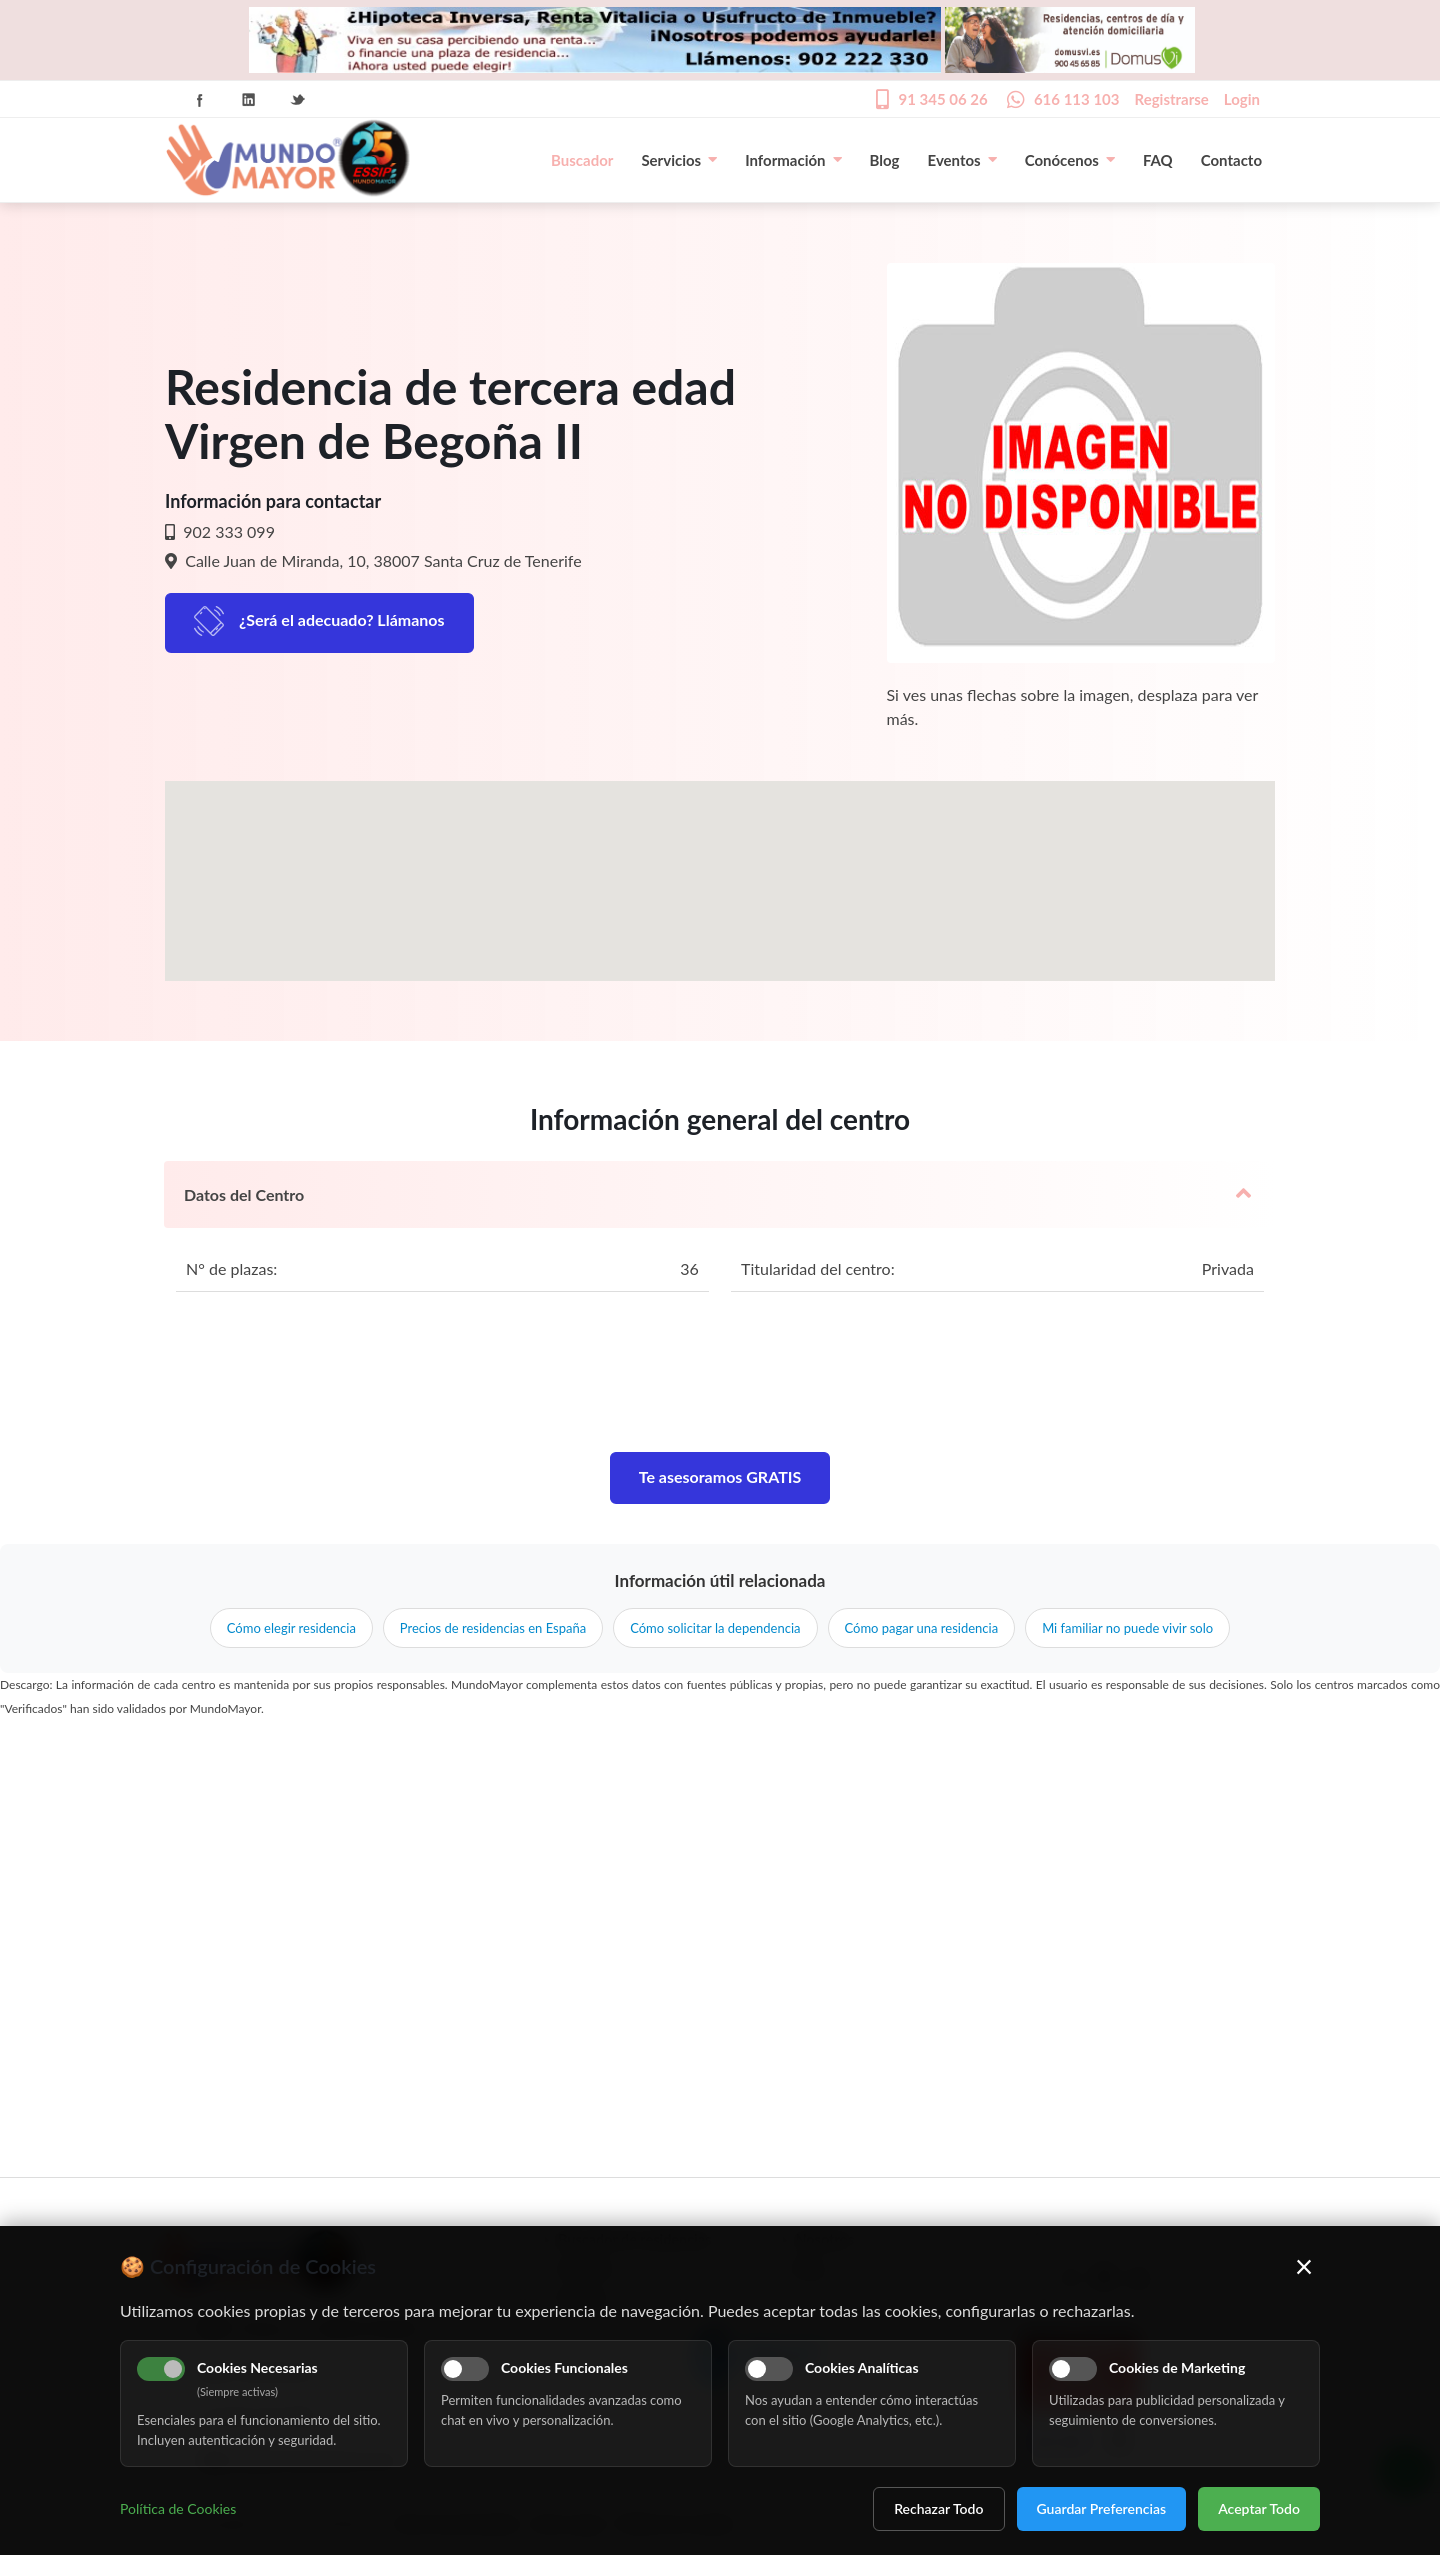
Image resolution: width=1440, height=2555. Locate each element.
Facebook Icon (200, 100)
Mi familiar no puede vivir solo (1127, 1628)
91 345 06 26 (942, 99)
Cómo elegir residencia (291, 1628)
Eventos (962, 160)
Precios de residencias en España (493, 1628)
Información (793, 160)
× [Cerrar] (1304, 2266)
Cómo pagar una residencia (922, 1628)
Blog (885, 160)
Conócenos (1070, 160)
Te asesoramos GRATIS (720, 1476)
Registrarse (1172, 99)
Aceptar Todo (1259, 2508)
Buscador (582, 160)
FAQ (1158, 160)
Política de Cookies (178, 2508)
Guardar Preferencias (1102, 2508)
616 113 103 (1077, 99)
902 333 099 (227, 531)
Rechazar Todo (938, 2508)
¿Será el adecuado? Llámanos (342, 619)
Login (1242, 99)
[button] (720, 862)
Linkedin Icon (249, 100)
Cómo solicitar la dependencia (715, 1628)
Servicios (679, 160)
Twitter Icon (298, 100)
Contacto (1231, 160)
